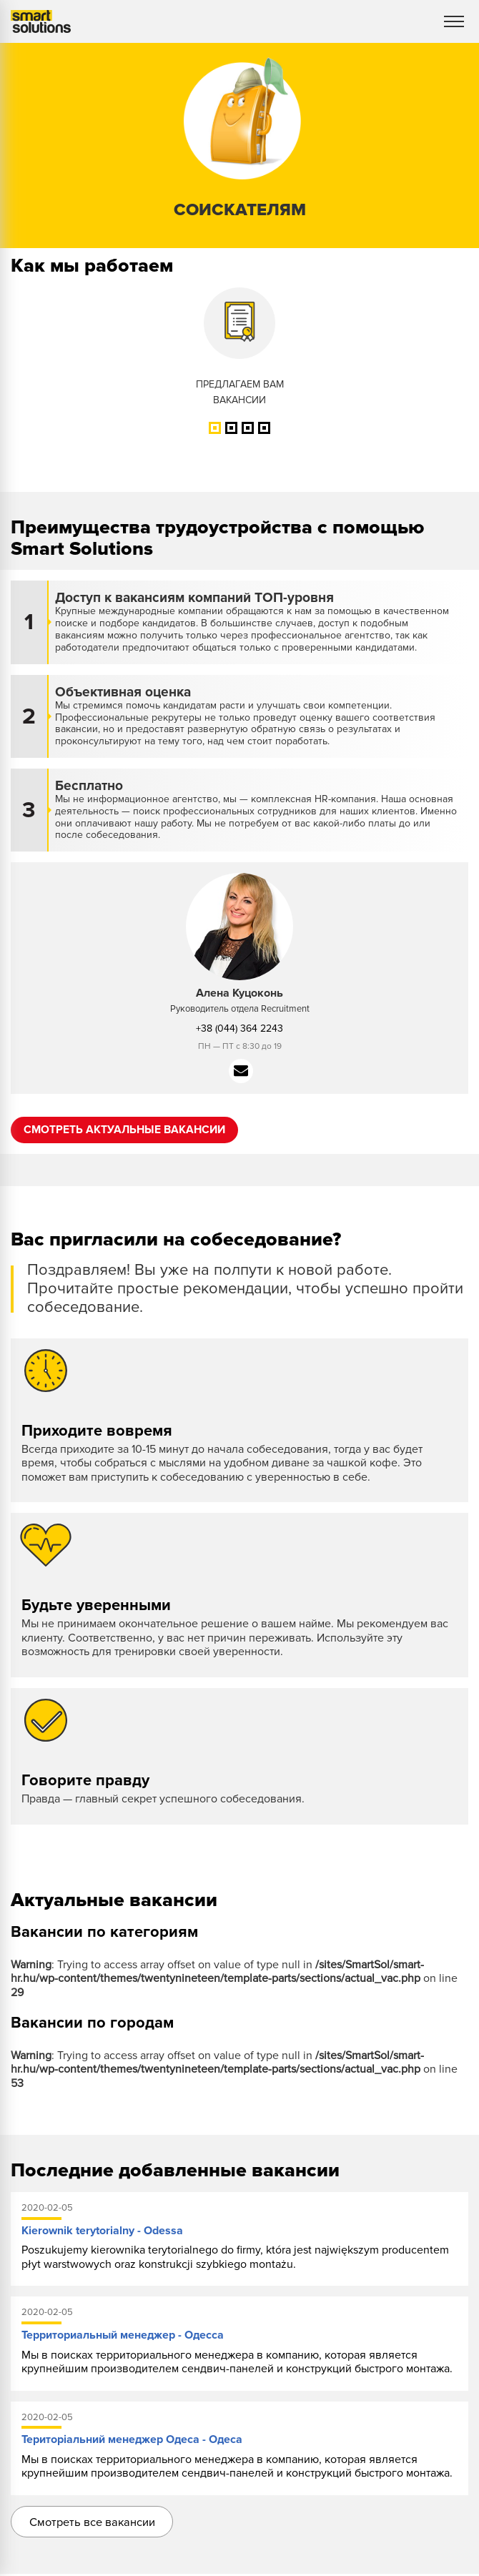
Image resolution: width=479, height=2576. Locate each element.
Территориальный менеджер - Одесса (122, 2336)
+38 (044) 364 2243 (239, 1028)
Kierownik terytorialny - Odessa (102, 2231)
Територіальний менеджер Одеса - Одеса (131, 2440)
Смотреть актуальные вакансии (127, 1130)
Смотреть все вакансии (95, 2523)
